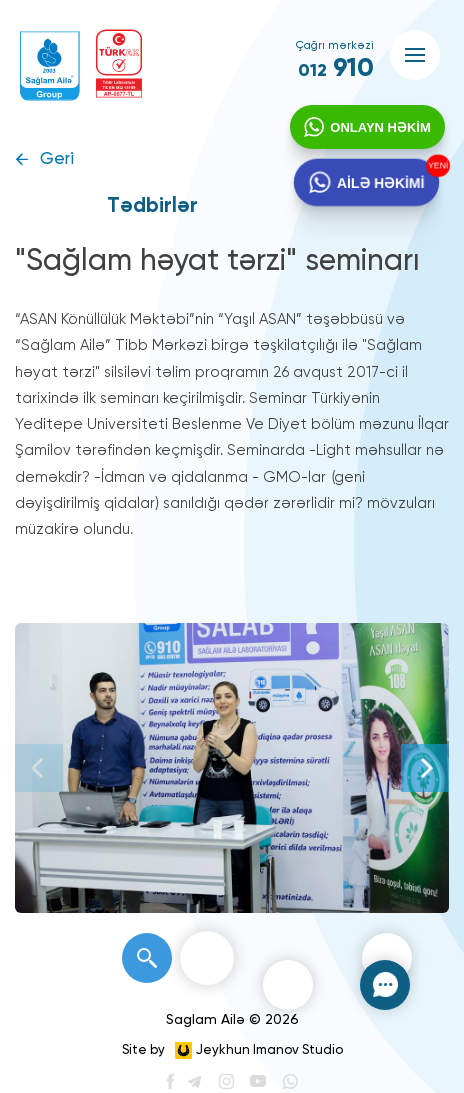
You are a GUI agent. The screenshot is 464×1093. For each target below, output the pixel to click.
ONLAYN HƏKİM (379, 128)
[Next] (425, 768)
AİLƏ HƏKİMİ (381, 185)
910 (336, 69)
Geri (57, 159)
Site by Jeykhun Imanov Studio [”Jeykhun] (232, 1050)
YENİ (439, 167)
